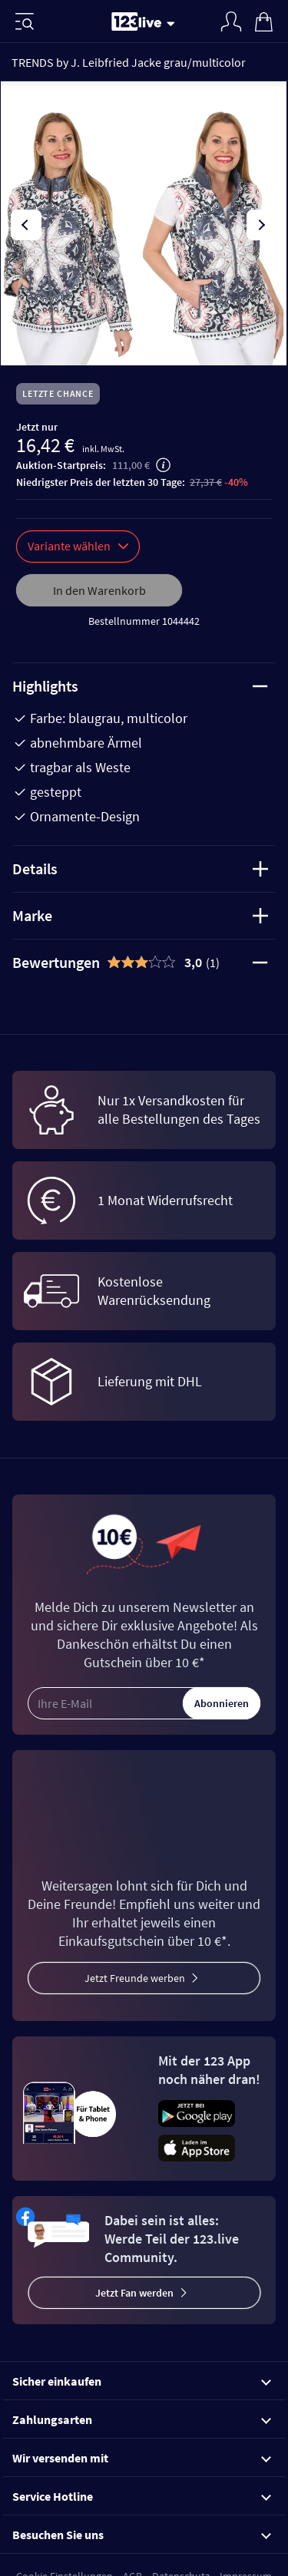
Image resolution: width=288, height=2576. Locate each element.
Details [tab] (140, 868)
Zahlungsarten (141, 2419)
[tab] (144, 963)
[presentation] (26, 225)
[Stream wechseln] (174, 23)
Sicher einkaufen (141, 2381)
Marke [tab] (140, 915)
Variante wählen (78, 545)
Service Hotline (141, 2496)
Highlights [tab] (140, 685)
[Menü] (24, 21)
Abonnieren (221, 1703)
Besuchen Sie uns (141, 2534)
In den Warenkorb (99, 590)
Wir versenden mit (141, 2457)
